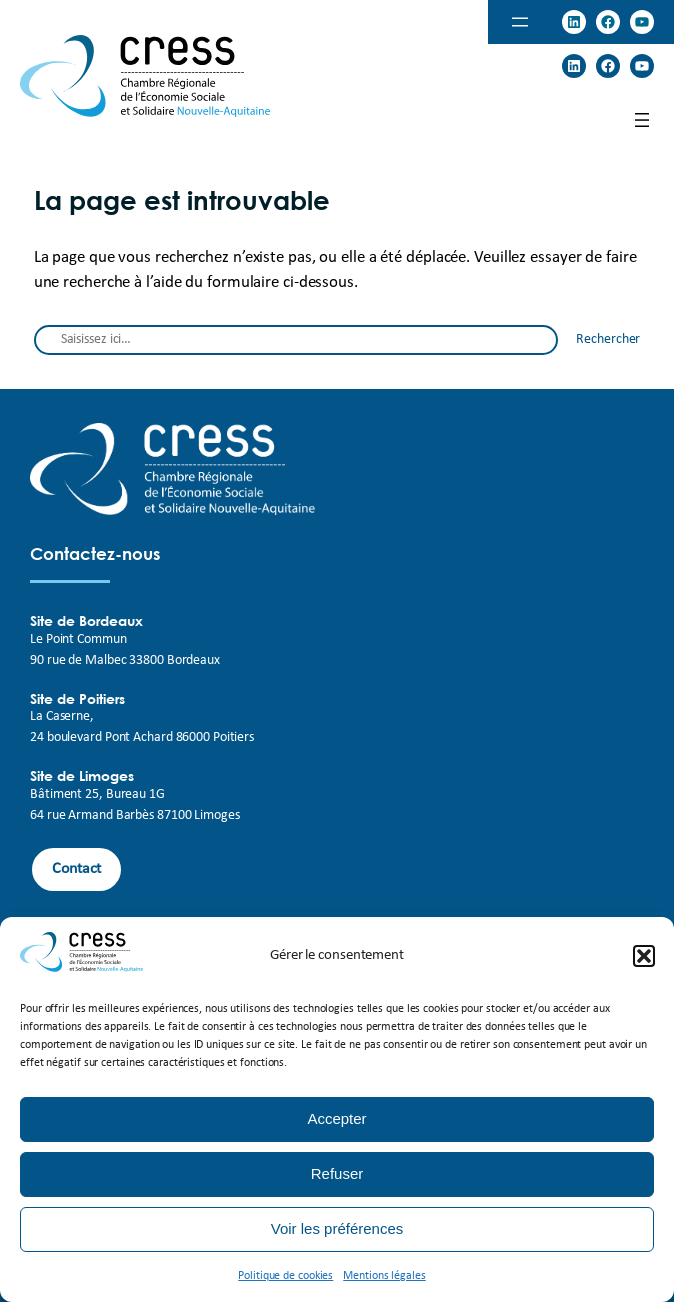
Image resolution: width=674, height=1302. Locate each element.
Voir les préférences (337, 1228)
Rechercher (608, 339)
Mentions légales (384, 1276)
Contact (76, 869)
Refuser (337, 1173)
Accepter (336, 1118)
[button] (644, 956)
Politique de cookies (285, 1276)
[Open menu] (520, 22)
